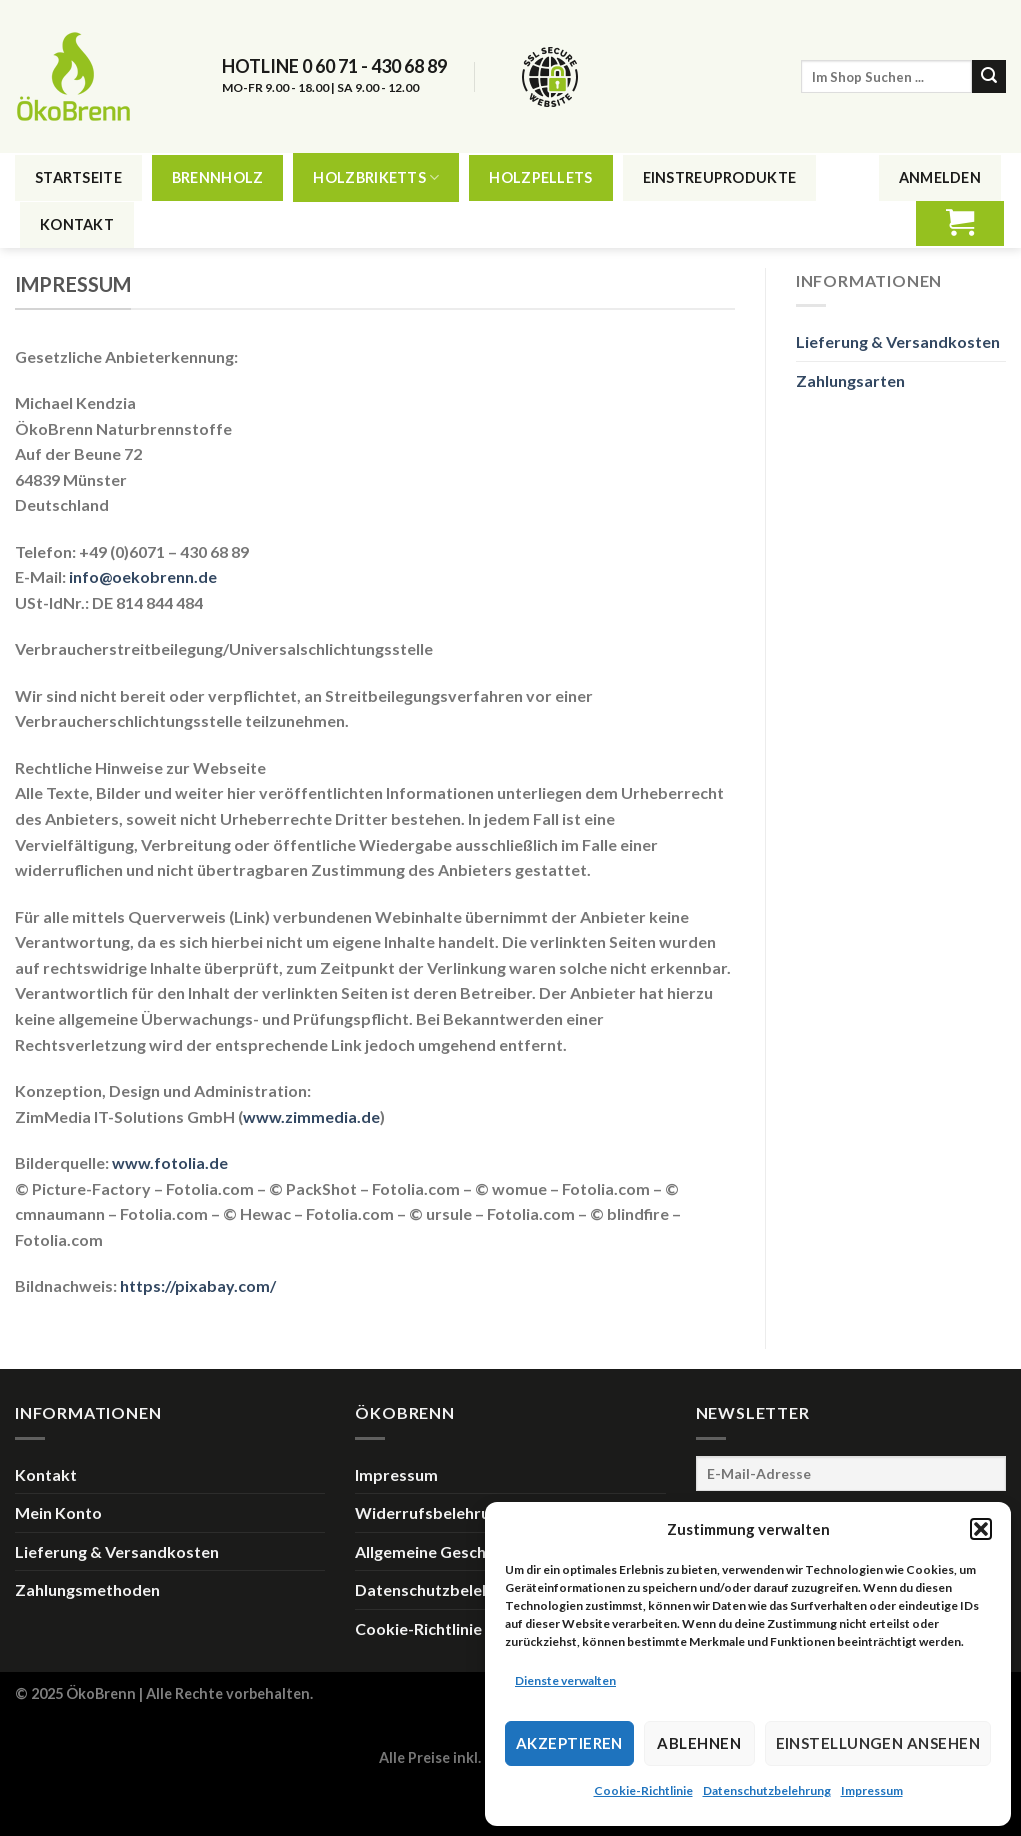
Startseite (78, 177)
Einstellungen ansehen (878, 1743)
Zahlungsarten (850, 380)
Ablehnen (699, 1743)
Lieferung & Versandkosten (898, 341)
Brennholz (218, 177)
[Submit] (989, 77)
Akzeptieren (569, 1743)
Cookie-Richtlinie (643, 1790)
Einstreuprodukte (720, 177)
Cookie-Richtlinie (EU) (435, 1628)
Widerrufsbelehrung (431, 1512)
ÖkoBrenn (101, 1693)
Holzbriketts (376, 177)
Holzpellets (540, 177)
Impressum (872, 1790)
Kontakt (77, 224)
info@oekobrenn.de (143, 576)
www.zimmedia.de (311, 1116)
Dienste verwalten (565, 1680)
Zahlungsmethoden (87, 1589)
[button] (981, 1529)
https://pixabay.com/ (198, 1285)
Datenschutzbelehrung (767, 1790)
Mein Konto (58, 1512)
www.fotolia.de (170, 1162)
